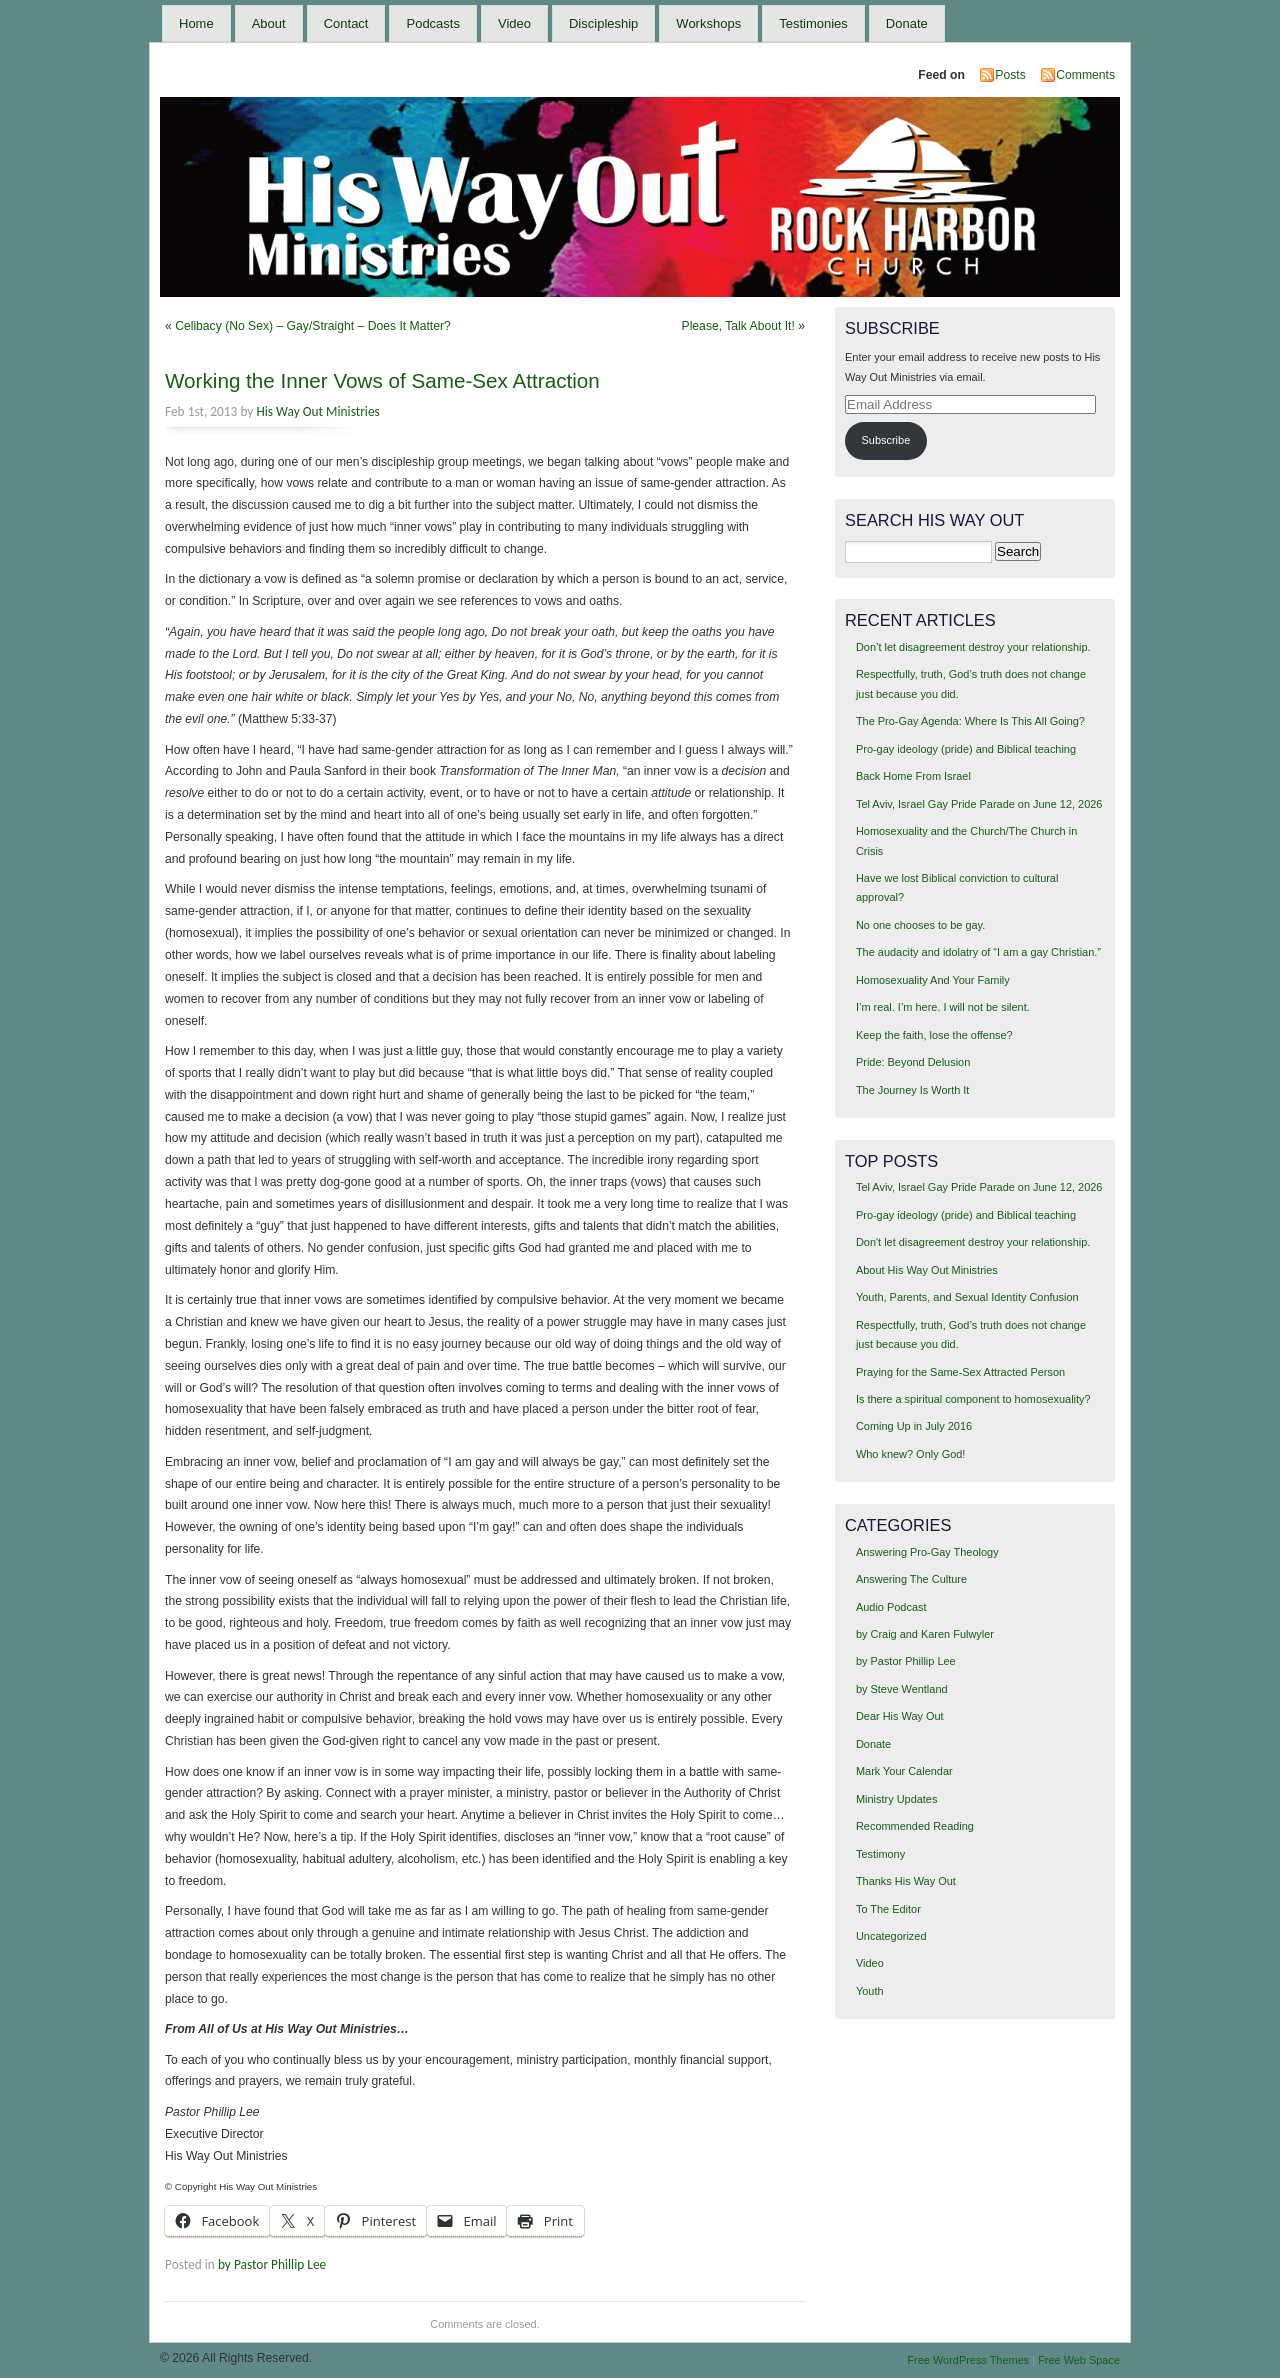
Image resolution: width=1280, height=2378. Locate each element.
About (269, 23)
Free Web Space (1079, 2360)
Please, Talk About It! (738, 326)
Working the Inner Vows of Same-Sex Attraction (382, 380)
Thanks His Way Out (906, 1881)
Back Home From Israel (913, 776)
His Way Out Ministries (317, 411)
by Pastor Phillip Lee (272, 2264)
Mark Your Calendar (904, 1771)
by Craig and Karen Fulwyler (925, 1634)
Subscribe (886, 440)
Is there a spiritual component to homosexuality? (973, 1399)
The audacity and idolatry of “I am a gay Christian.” (978, 952)
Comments (1085, 75)
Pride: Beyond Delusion (913, 1062)
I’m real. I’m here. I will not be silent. (943, 1007)
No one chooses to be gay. (920, 925)
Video (514, 23)
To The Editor (888, 1909)
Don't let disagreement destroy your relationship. (973, 1242)
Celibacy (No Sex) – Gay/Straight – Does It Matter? (313, 326)
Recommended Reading (915, 1826)
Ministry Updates (896, 1799)
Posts (1010, 75)
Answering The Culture (911, 1579)
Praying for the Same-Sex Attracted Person (960, 1372)
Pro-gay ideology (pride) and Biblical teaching (966, 749)
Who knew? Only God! (910, 1454)
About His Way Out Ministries (927, 1270)
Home (196, 23)
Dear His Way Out (900, 1716)
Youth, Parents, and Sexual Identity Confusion (967, 1297)
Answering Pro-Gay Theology (927, 1552)
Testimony (880, 1854)
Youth (870, 1991)
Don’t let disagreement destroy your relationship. (973, 647)
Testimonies (813, 23)
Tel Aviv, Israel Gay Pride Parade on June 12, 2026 (979, 804)
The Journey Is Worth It (912, 1090)
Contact (346, 23)
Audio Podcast (891, 1607)
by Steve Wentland (902, 1689)
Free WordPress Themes (968, 2360)
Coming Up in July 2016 (914, 1426)
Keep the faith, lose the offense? (934, 1035)
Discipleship (603, 23)
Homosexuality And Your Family (933, 980)
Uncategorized (891, 1936)
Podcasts (432, 23)
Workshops (708, 23)
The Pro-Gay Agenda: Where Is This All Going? (970, 721)
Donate (907, 23)
